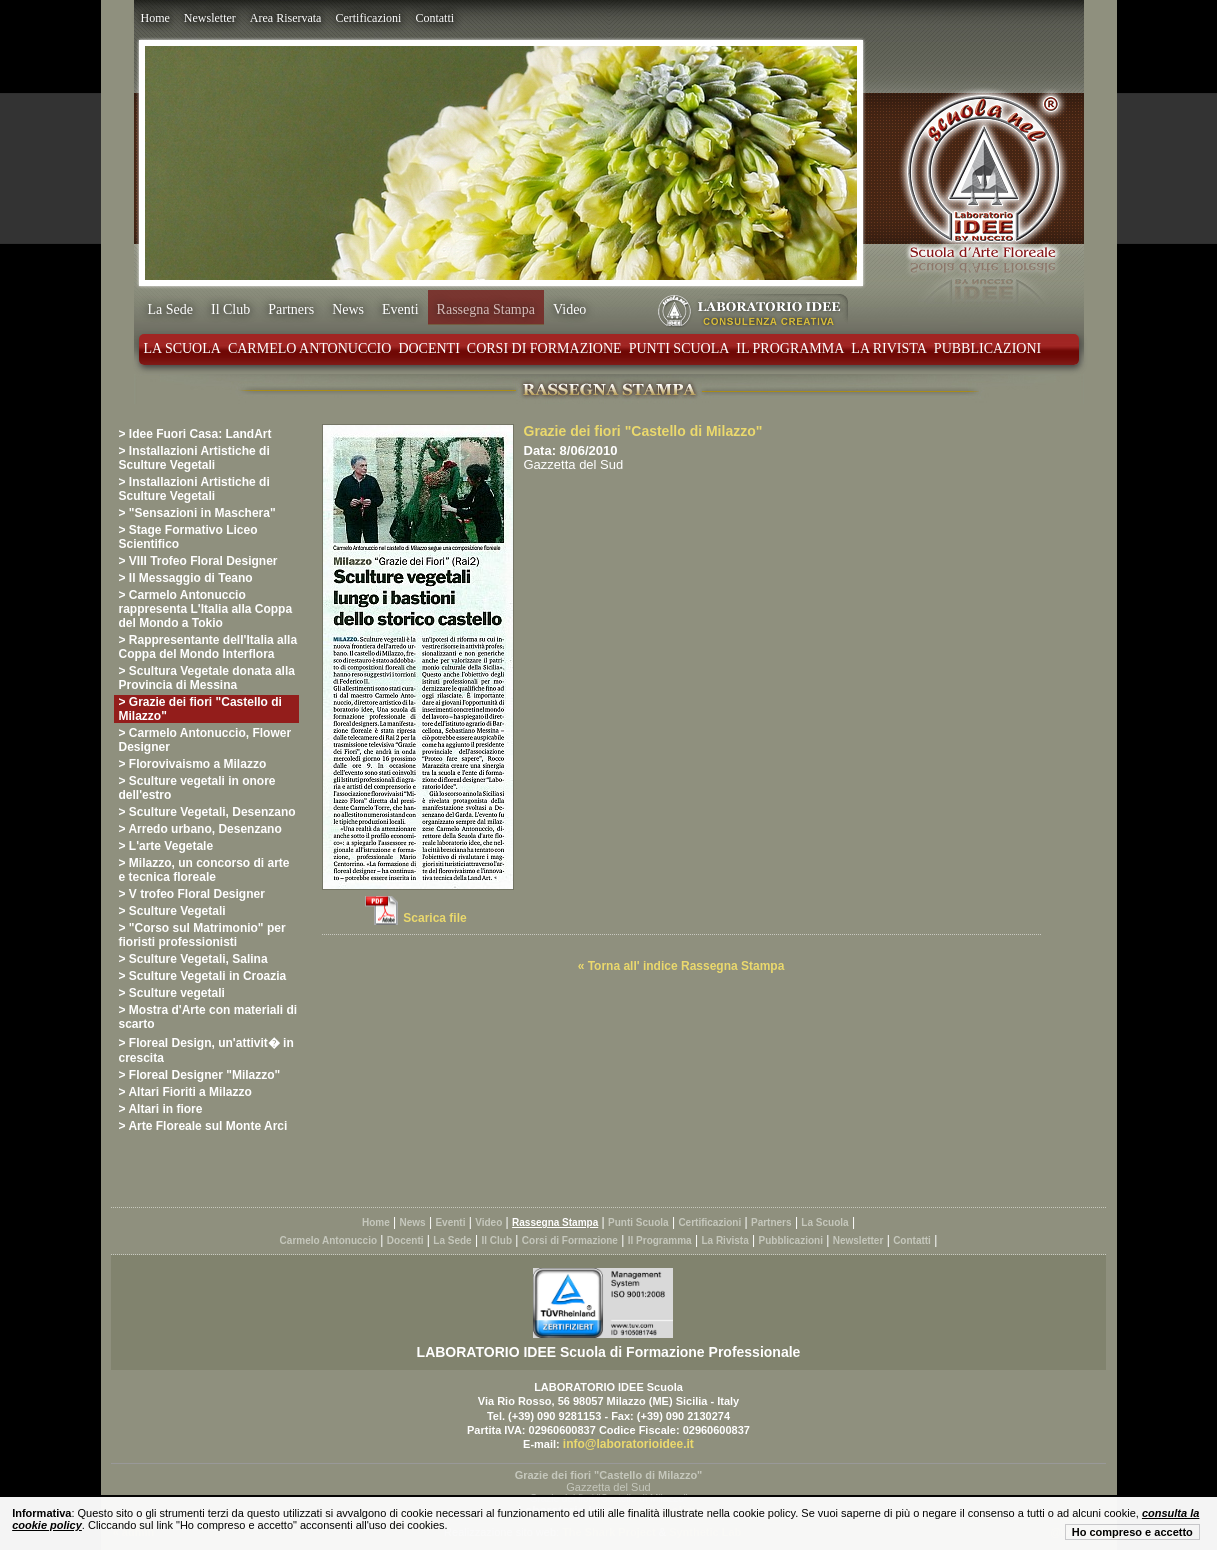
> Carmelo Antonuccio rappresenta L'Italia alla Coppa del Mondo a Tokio (206, 609)
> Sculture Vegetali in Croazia (203, 976)
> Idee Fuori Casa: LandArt (195, 434)
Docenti (428, 348)
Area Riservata (286, 18)
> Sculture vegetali (172, 993)
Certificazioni (368, 18)
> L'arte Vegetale (166, 846)
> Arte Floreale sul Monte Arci (203, 1126)
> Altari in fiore (161, 1109)
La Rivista (889, 348)
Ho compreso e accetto (1132, 1532)
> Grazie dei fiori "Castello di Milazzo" (200, 709)
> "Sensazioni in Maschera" (197, 513)
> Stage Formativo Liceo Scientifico (188, 537)
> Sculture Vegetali (172, 911)
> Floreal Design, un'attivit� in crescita (206, 1050)
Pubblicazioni (987, 348)
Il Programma (790, 348)
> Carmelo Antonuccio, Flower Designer (205, 740)
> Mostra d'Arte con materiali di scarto (208, 1017)
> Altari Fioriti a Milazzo (185, 1092)
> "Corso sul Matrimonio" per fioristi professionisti (202, 935)
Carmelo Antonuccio (309, 348)
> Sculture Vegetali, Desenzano (207, 812)
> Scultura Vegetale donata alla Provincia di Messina (207, 678)
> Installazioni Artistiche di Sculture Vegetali (194, 458)
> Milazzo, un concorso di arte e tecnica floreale (204, 870)
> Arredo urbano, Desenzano (200, 829)
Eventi (400, 309)
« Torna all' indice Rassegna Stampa (681, 966)
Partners (291, 309)
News (348, 309)
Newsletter (210, 18)
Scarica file (434, 918)
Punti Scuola (679, 348)
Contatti (434, 18)
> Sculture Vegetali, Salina (193, 959)
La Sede (170, 309)
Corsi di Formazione (544, 348)
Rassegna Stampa (486, 309)
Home (155, 18)
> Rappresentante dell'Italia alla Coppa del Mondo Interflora (208, 647)
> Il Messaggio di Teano (186, 578)
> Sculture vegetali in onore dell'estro (197, 788)
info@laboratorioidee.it (628, 1444)
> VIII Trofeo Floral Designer (198, 561)
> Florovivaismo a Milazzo (193, 764)
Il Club (230, 309)
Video (569, 309)
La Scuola (182, 348)
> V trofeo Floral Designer (192, 894)
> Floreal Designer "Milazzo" (200, 1075)
